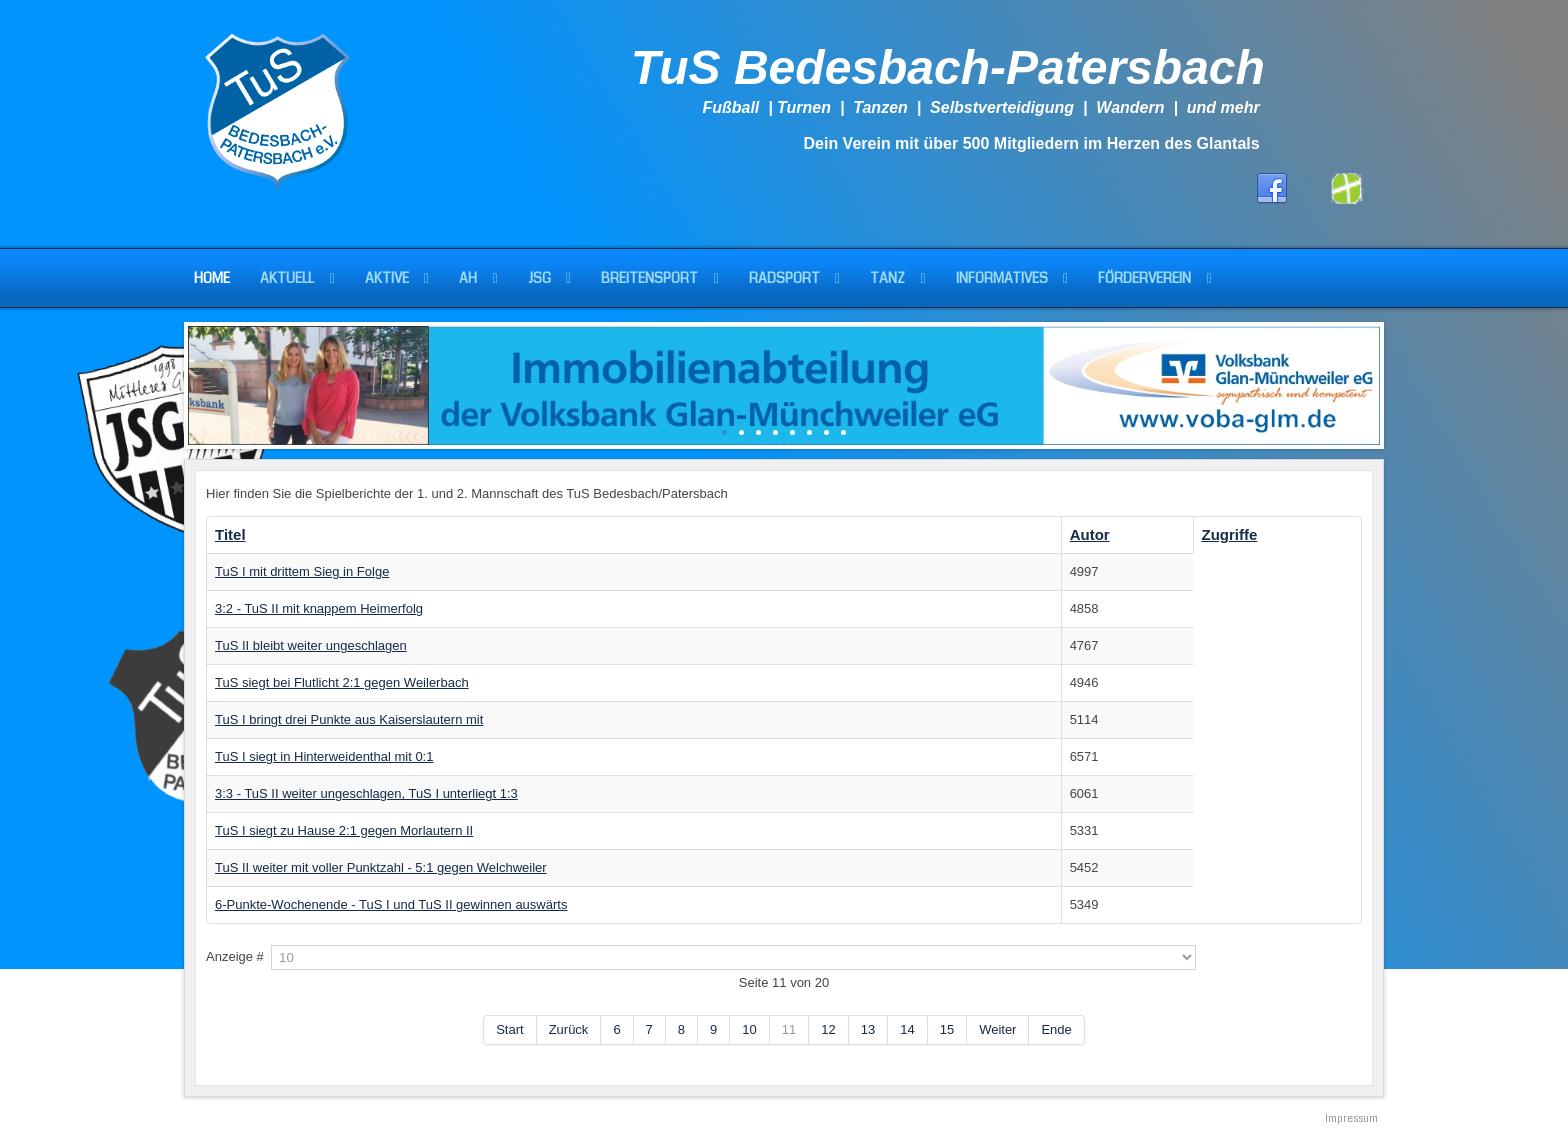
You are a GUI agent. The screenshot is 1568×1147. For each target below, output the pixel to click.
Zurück (569, 1029)
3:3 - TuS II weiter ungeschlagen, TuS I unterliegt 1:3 (366, 793)
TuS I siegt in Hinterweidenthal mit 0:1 (324, 756)
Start (509, 1029)
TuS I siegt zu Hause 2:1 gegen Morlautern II (344, 830)
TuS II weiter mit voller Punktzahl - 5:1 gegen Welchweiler (381, 867)
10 (749, 1029)
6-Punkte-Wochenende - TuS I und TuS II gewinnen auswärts (391, 904)
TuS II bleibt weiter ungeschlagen (311, 645)
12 (828, 1029)
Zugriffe (1230, 534)
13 (868, 1029)
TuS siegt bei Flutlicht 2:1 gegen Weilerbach (342, 682)
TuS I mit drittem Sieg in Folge (302, 571)
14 (907, 1029)
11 (789, 1029)
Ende (1056, 1029)
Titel (230, 534)
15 (947, 1029)
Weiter (997, 1029)
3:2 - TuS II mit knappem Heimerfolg (319, 608)
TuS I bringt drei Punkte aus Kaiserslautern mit (349, 719)
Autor (1090, 534)
